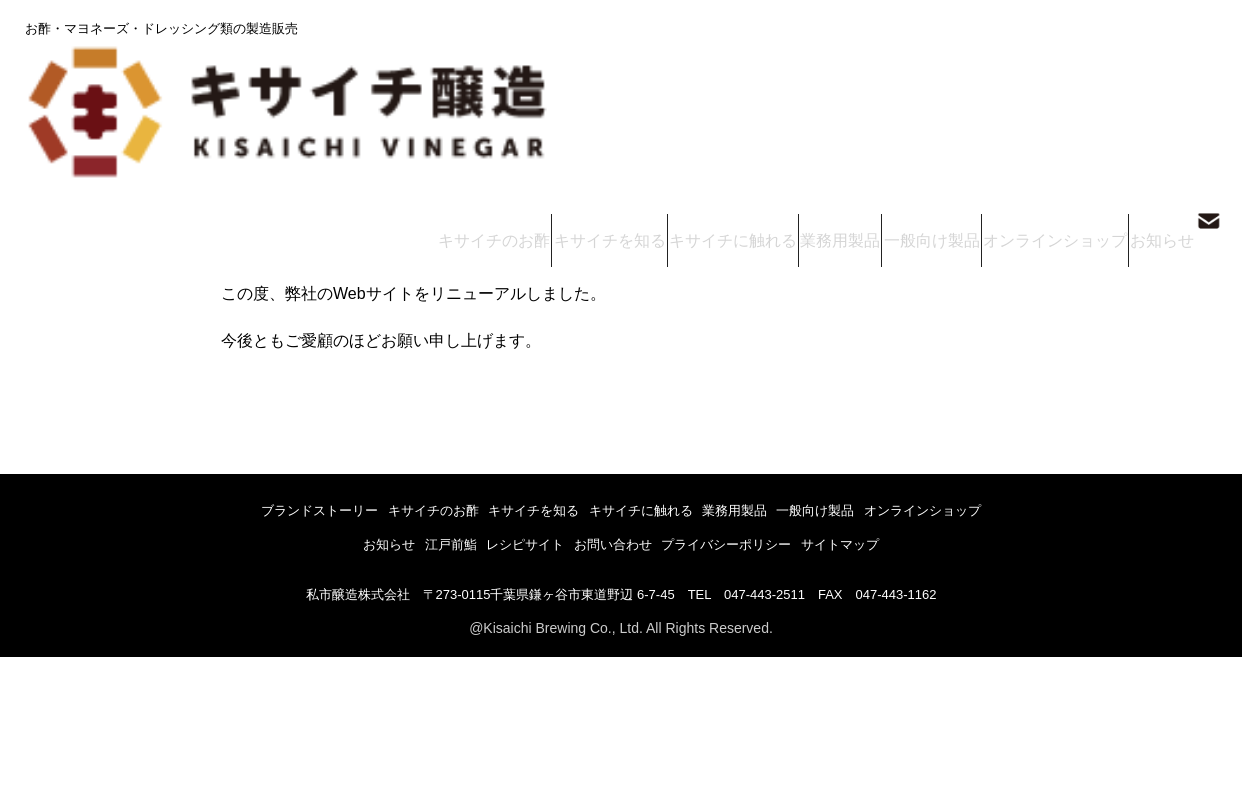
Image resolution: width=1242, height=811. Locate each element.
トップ (39, 128)
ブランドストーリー (244, 514)
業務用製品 (855, 79)
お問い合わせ (625, 541)
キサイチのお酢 (537, 79)
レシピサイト (513, 541)
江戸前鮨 (413, 541)
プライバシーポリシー (764, 541)
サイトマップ (902, 541)
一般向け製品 (942, 79)
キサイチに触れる (756, 79)
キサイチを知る (643, 79)
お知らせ (1154, 79)
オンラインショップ (1054, 79)
